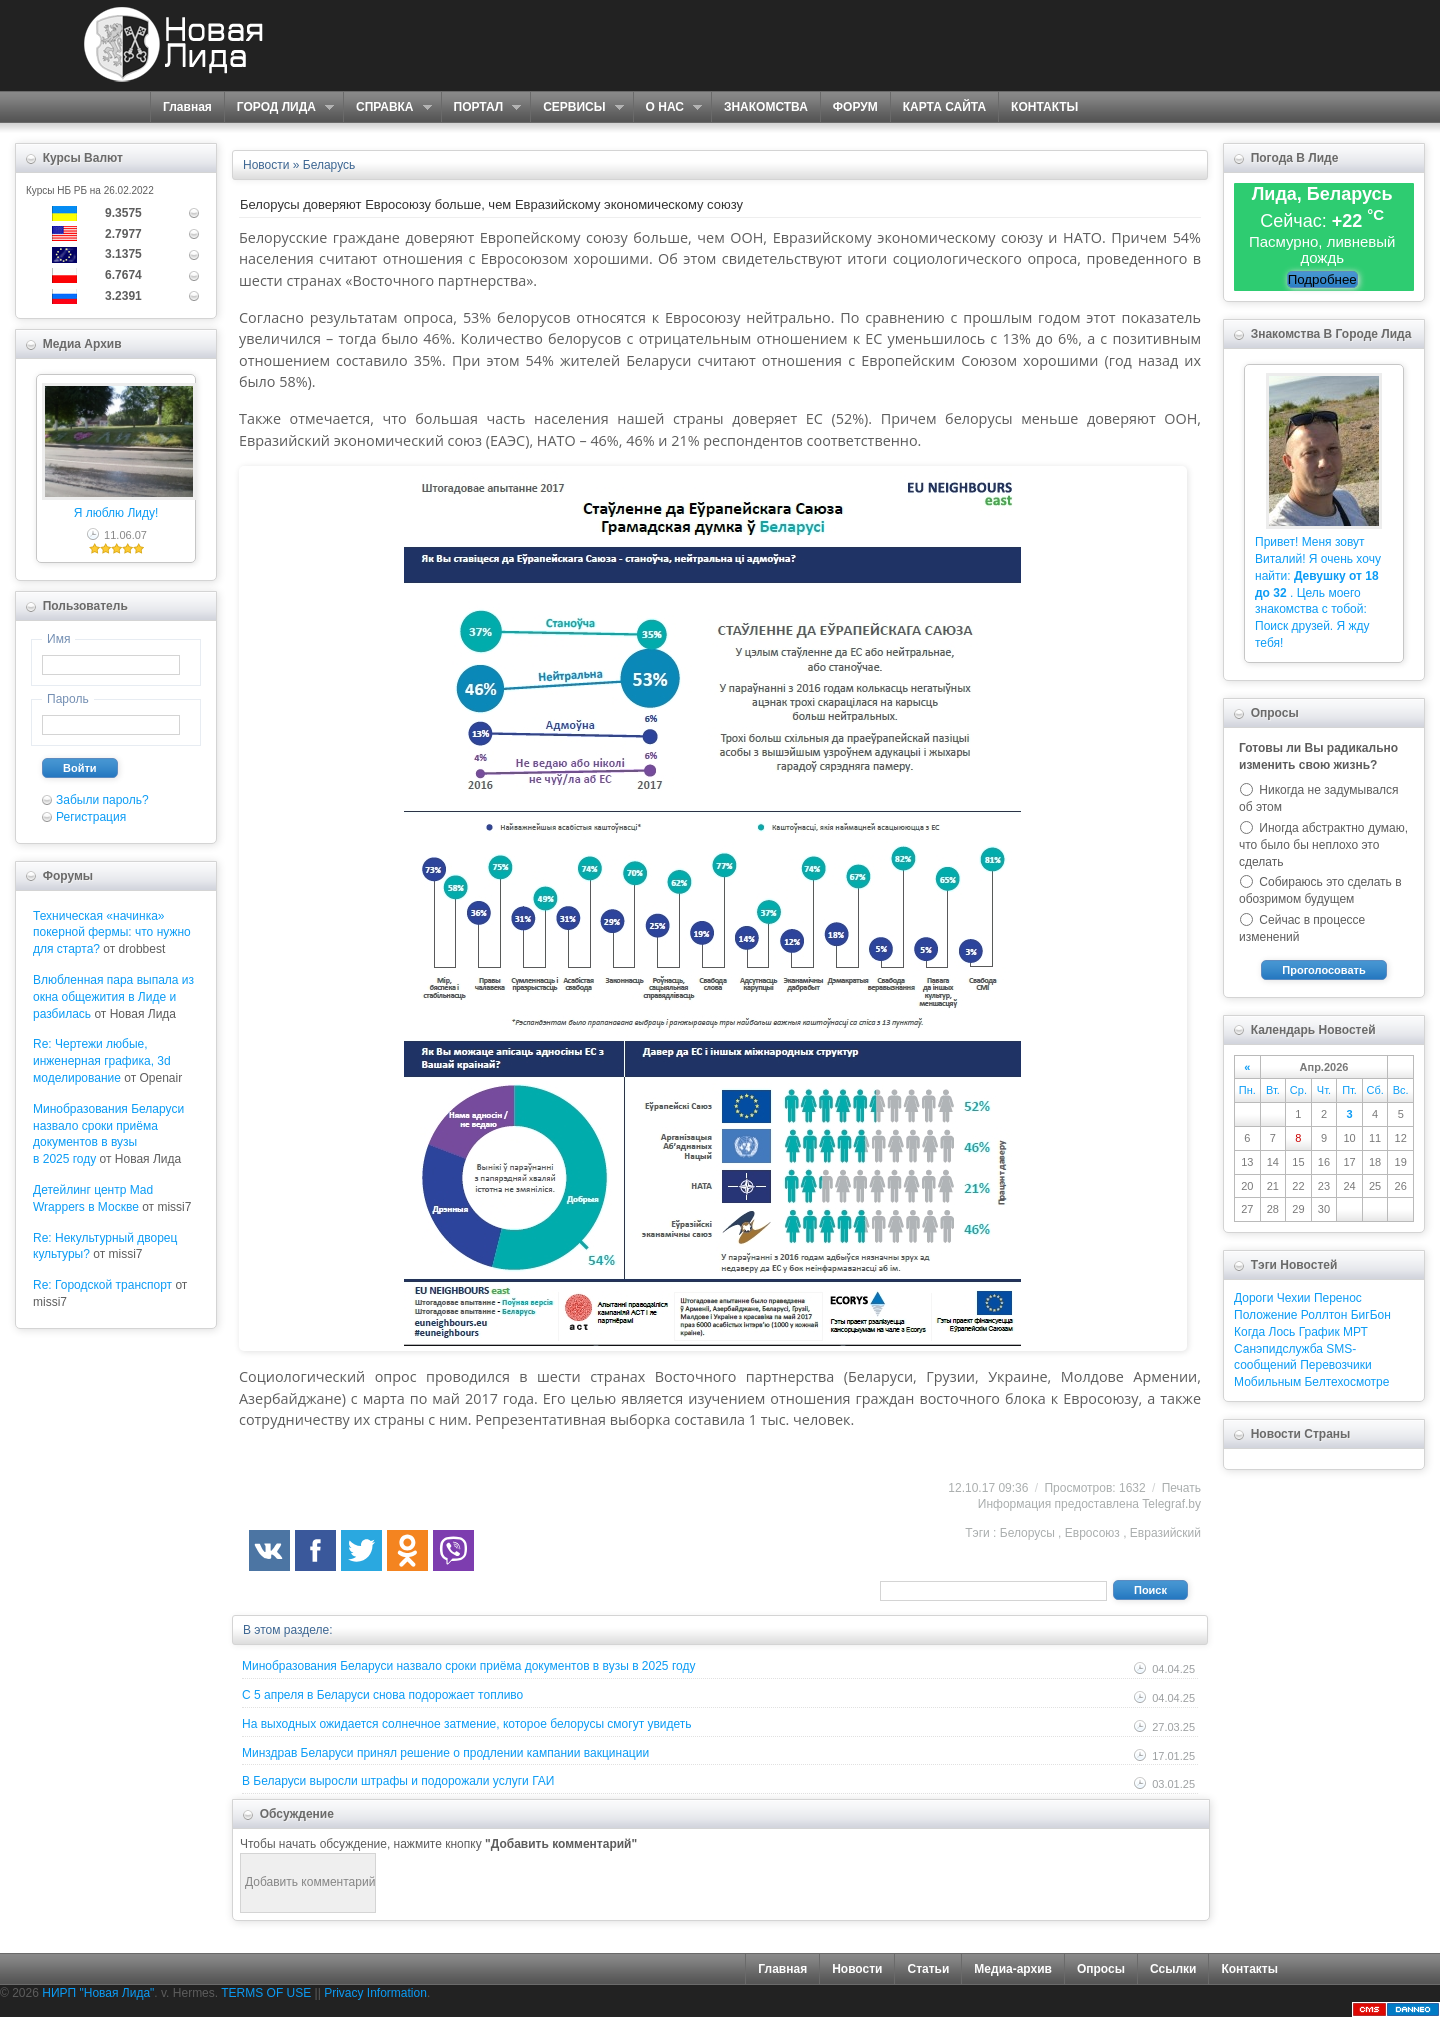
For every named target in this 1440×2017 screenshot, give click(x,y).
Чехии (1294, 1298)
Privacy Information (375, 1993)
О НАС (667, 107)
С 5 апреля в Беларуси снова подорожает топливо (382, 1695)
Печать (1181, 1488)
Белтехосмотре (1346, 1382)
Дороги (1253, 1298)
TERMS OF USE (266, 1993)
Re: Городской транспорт (102, 1285)
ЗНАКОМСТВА (766, 107)
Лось (1282, 1332)
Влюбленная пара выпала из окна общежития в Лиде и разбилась (113, 997)
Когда (1249, 1332)
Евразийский (1165, 1533)
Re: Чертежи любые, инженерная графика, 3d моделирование (102, 1061)
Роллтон (1324, 1315)
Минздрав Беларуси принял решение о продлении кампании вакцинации (445, 1753)
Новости (857, 1969)
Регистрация (91, 817)
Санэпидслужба (1278, 1349)
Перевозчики (1335, 1365)
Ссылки (1173, 1969)
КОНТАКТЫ (1044, 107)
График (1319, 1332)
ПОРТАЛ (481, 107)
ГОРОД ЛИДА (279, 107)
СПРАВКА (387, 107)
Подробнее (1322, 279)
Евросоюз (1092, 1533)
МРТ (1355, 1332)
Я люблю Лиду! (116, 513)
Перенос (1338, 1298)
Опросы (1101, 1969)
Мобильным (1267, 1382)
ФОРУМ (855, 107)
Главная (187, 107)
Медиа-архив (1013, 1969)
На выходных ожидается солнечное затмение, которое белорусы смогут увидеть (467, 1724)
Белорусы (1027, 1533)
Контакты (1249, 1969)
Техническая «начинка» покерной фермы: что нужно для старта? (112, 933)
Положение (1265, 1315)
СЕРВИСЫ (576, 107)
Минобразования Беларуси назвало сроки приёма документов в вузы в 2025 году (468, 1666)
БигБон (1371, 1315)
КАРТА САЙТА (944, 107)
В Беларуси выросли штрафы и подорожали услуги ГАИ (398, 1781)
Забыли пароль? (102, 800)
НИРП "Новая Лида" (98, 1993)
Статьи (928, 1969)
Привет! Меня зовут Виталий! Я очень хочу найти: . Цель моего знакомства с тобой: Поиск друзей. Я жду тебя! (1318, 592)
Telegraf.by (1171, 1504)
